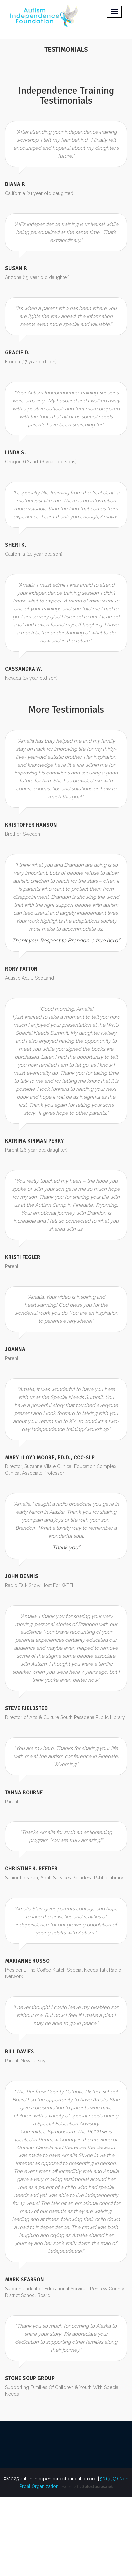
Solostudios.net (97, 2488)
